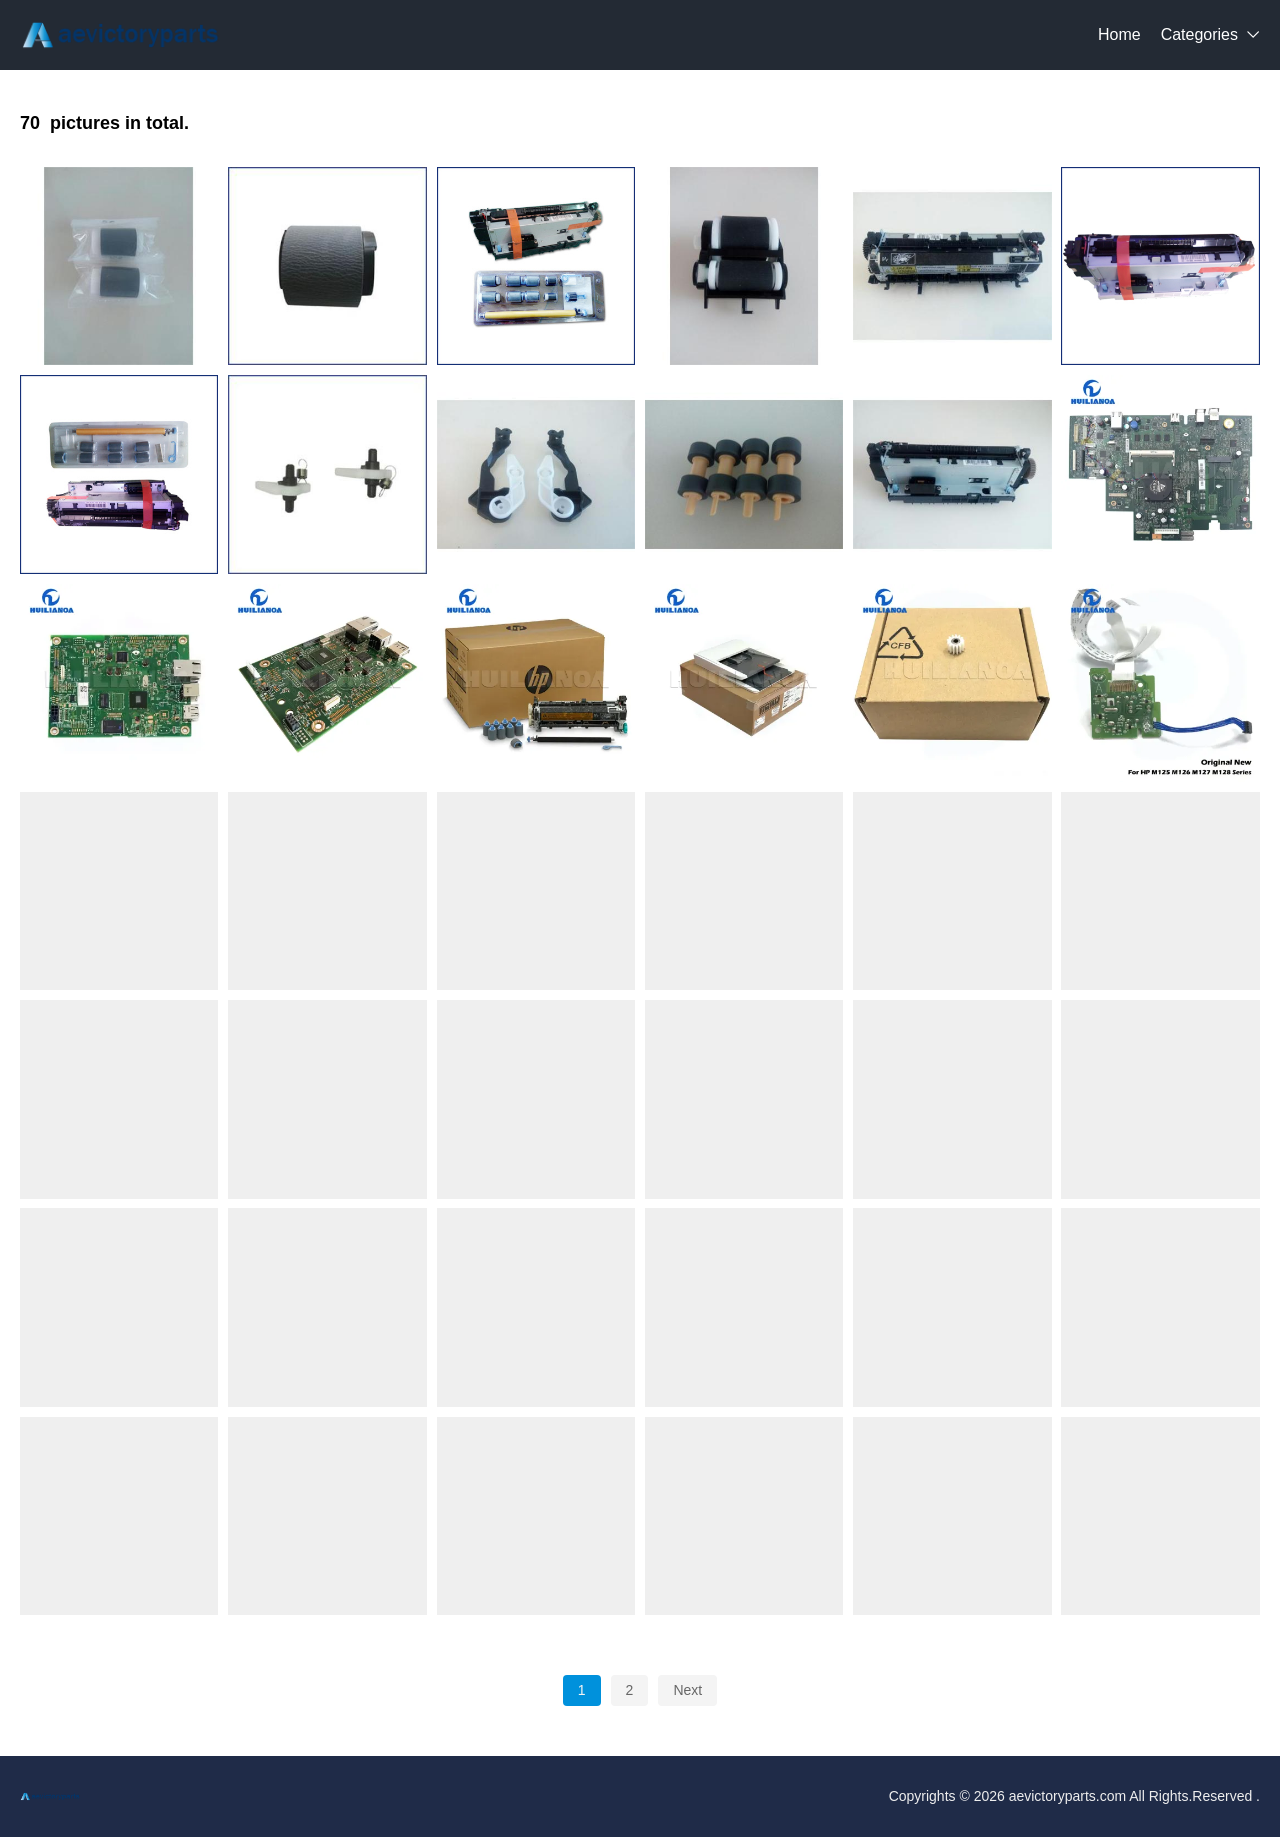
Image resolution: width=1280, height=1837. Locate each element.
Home (1119, 34)
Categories (1199, 34)
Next (687, 1690)
